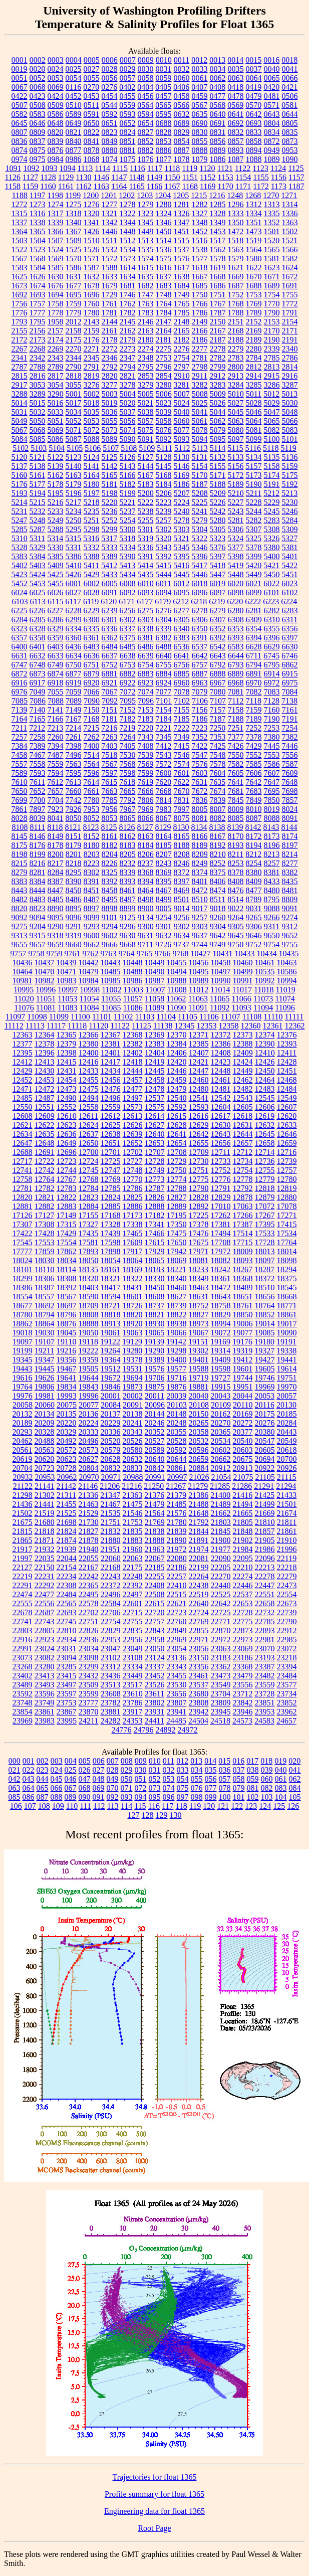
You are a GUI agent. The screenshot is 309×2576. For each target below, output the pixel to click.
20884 (199, 1468)
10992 (265, 980)
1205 (181, 195)
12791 (221, 1188)
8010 (254, 809)
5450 (272, 574)
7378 (254, 737)
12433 (89, 1071)
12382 (133, 1044)
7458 (20, 755)
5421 (271, 565)
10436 (23, 962)
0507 (20, 105)
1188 (20, 195)
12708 (177, 1152)
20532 (199, 1441)
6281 (254, 610)
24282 (111, 1720)
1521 (289, 240)
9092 (20, 917)
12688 (23, 1152)
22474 (23, 1594)
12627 (155, 1125)
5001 (74, 394)
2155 (20, 330)
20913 (243, 1468)
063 (15, 1788)
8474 (218, 890)
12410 (265, 1053)
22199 (199, 1567)
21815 (23, 1531)
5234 (74, 511)
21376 (154, 1495)
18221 (176, 1269)
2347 (128, 358)
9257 (200, 917)
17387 (243, 1224)
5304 (200, 529)
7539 (146, 755)
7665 (128, 791)
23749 (45, 1702)
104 (281, 1797)
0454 (110, 96)
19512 (111, 1368)
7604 (218, 773)
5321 (181, 538)
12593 (199, 1107)
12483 (265, 1089)
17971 (199, 1251)
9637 (200, 935)
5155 (218, 466)
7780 (92, 800)
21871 (45, 1540)
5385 (56, 556)
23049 (133, 1648)
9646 (254, 935)
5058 (164, 421)
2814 (290, 367)
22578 (89, 1603)
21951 (111, 1549)
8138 (217, 827)
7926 (74, 809)
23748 (23, 1702)
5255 (146, 520)
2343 (56, 358)
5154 (200, 466)
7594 (56, 773)
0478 (236, 96)
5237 (128, 511)
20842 (155, 1468)
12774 (177, 1179)
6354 (254, 628)
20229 (111, 1423)
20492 (67, 1441)
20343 (133, 1432)
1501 (272, 231)
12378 (45, 1044)
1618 (200, 267)
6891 (254, 673)
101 (239, 1797)
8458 (110, 890)
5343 (164, 547)
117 (167, 1806)
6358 (38, 637)
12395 (23, 1053)
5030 (290, 403)
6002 (92, 583)
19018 (23, 1332)
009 (141, 1761)
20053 (264, 1396)
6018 (199, 583)
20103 (177, 1405)
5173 (254, 475)
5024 (182, 403)
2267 (20, 349)
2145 (128, 321)
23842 (243, 1702)
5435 (146, 574)
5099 (254, 439)
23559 (265, 1684)
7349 (182, 737)
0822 (92, 132)
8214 (289, 854)
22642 (221, 1603)
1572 (110, 258)
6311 (289, 619)
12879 (265, 1197)
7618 (127, 782)
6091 (110, 592)
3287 (290, 385)
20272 (243, 1423)
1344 (128, 222)
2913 (235, 376)
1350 (236, 222)
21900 (221, 1540)
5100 (272, 439)
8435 (290, 881)
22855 (199, 1630)
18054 (111, 1260)
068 (85, 1788)
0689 (182, 123)
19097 (23, 1341)
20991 (155, 1477)
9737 (181, 944)
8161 (110, 836)
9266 (272, 917)
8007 (218, 809)
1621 (236, 267)
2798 (200, 367)
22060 (111, 1558)
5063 (236, 421)
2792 (110, 367)
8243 (164, 863)
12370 (177, 1035)
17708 (221, 1242)
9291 (74, 926)
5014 (20, 403)
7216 (109, 728)
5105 (75, 448)
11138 (163, 1025)
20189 (23, 1423)
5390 (128, 556)
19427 (265, 1359)
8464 (146, 890)
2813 (272, 367)
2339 (272, 349)
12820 (23, 1197)
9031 (254, 908)
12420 (177, 1062)
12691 (45, 1152)
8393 (128, 881)
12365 (67, 1035)
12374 (265, 1035)
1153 (225, 177)
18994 (221, 1323)
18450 (155, 1287)
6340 (182, 628)
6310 (272, 619)
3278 (128, 385)
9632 (164, 935)
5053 (92, 421)
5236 (110, 511)
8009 (236, 809)
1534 (128, 249)
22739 (287, 1612)
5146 (182, 466)
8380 (254, 872)
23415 (67, 1675)
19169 (220, 1341)
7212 (37, 728)
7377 (236, 737)
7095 (128, 701)
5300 (128, 529)
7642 (253, 782)
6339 (164, 628)
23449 (133, 1675)
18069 (177, 1260)
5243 (236, 511)
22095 (243, 1558)
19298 (176, 1350)
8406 (218, 881)
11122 (120, 1025)
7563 (74, 764)
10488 (133, 971)
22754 (111, 1621)
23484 (287, 1675)
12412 (23, 1062)
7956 (110, 809)
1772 (290, 303)
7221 (163, 728)
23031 (67, 1648)
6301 (110, 619)
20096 (155, 1405)
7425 (218, 746)
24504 (198, 1720)
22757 (155, 1621)
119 (195, 1806)
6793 (236, 664)
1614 (128, 267)
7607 (272, 773)
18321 (111, 1278)
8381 (272, 872)
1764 (164, 303)
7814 (164, 800)
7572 (164, 764)
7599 (146, 773)
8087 (254, 818)
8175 (20, 845)
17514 (243, 1233)
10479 (89, 971)
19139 (154, 1341)
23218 (287, 1657)
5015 (38, 403)
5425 (56, 574)
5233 (56, 511)
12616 (198, 1116)
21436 (23, 1504)
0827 (146, 132)
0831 (218, 132)
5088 (92, 439)
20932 (23, 1477)
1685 (200, 285)
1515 (181, 240)
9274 (290, 917)
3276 (92, 385)
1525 (74, 249)
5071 (74, 430)
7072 (128, 692)
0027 (92, 69)
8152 (92, 836)
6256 (128, 610)
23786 (133, 1702)
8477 (254, 890)
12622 (45, 1125)
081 (253, 1788)
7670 (182, 791)
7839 (218, 800)
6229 (92, 610)
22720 (155, 1612)
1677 (74, 285)
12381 (111, 1044)
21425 (264, 1495)
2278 (218, 349)
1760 (92, 303)
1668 (218, 276)
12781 (23, 1188)
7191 (290, 719)
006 (99, 1761)
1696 (92, 294)
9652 (290, 935)
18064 (133, 1260)
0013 (217, 60)
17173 (133, 1215)
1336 (290, 213)
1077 (164, 159)
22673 (287, 1603)
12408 (221, 1053)
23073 (23, 1657)
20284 (287, 1423)
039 (267, 1770)
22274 (243, 1576)
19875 (155, 1387)
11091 (198, 1007)
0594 (146, 114)
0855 (200, 141)
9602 (110, 935)
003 (57, 1761)
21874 (67, 1540)
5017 (74, 403)
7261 (74, 737)
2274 (146, 349)
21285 (220, 1486)
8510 (200, 899)
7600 (164, 773)
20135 (67, 1414)
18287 (264, 1269)
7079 (200, 692)
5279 (200, 520)
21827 (89, 1531)
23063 (221, 1648)
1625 (20, 276)
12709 (199, 1152)
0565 (163, 105)
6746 (289, 655)
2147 (164, 321)
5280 (218, 520)
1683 (164, 285)
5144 (146, 466)
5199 (128, 493)
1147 (119, 177)
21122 (23, 1486)
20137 (111, 1414)
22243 (111, 1576)
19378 (133, 1359)
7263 (110, 737)
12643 (221, 1134)
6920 (92, 682)
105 (295, 1797)
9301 (164, 926)
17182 (155, 1215)
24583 (264, 1720)
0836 (20, 141)
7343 (146, 737)
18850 (243, 1314)
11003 (133, 989)
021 (15, 1770)
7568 (128, 764)
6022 (271, 583)
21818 (45, 1531)
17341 (155, 1224)
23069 (243, 1648)
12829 (221, 1197)
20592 (177, 1450)
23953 (265, 1711)
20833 (133, 1468)
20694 (265, 1459)
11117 (56, 1025)
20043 (220, 1396)
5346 (200, 547)
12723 (67, 1161)
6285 (38, 619)
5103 (39, 448)
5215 (38, 502)
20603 (243, 1450)
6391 (200, 637)
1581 (272, 258)
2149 (200, 321)
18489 (243, 1287)
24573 (242, 1720)
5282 (254, 520)
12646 (287, 1134)
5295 (74, 529)
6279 (218, 610)
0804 (272, 123)
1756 (20, 303)
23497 (67, 1684)
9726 (163, 944)
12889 (177, 1206)
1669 (236, 276)
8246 (182, 863)
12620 (286, 1116)
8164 (164, 836)
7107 (218, 701)
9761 (73, 953)
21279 (198, 1486)
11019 (285, 989)
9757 (19, 953)
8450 (74, 890)
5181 (110, 484)
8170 (236, 836)
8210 (218, 854)
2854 (164, 376)
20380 (265, 1432)
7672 (200, 791)
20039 (176, 1396)
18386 (23, 1287)
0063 (236, 78)
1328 (218, 213)
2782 (218, 358)
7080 (218, 692)
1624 (290, 267)
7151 (110, 710)
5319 (145, 538)
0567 (199, 105)
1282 (200, 204)
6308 (236, 619)
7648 (289, 782)
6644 (236, 655)
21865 (23, 1540)
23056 (199, 1648)
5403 (38, 565)
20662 (221, 1459)
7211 (19, 728)
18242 (220, 1269)
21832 (111, 1531)
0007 (128, 60)
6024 (20, 592)
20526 (133, 1441)
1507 (56, 240)
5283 (272, 520)
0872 (272, 141)
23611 (154, 1693)
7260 (56, 737)
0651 (110, 123)
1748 (164, 294)
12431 (67, 1071)
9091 (290, 908)
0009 (146, 60)
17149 (67, 1215)
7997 (182, 809)
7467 (38, 755)
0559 (127, 105)
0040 (272, 69)
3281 (182, 385)
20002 (133, 1396)
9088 (272, 908)
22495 (89, 1594)
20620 (45, 1459)
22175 (133, 1567)
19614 (287, 1368)
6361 (92, 637)
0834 (272, 132)
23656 (176, 1693)
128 (148, 1815)
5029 (272, 403)
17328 (111, 1224)
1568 (38, 258)
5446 (200, 574)
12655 (199, 1143)
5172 (236, 475)
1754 (272, 294)
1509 (74, 240)
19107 (45, 1341)
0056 (110, 78)
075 (183, 1788)
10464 (23, 971)
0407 (199, 87)
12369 (155, 1035)
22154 (67, 1567)
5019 (110, 403)
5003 (110, 394)
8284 (56, 872)
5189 (236, 484)
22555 (23, 1603)
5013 (289, 394)
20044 (242, 1396)
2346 (110, 358)
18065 (155, 1260)
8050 (74, 818)
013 (196, 1761)
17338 (133, 1224)
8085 (236, 818)
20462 (23, 1441)
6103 (20, 601)
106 (16, 1806)
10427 (201, 953)
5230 (290, 502)
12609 (45, 1116)
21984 (243, 1549)
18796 (67, 1314)
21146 (88, 1486)
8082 (218, 818)
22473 (287, 1585)
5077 (182, 430)
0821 (74, 132)
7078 (182, 692)
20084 (111, 1405)
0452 (74, 96)
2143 (92, 321)
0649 (74, 123)
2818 (74, 376)
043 (29, 1779)
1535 (146, 249)
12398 (67, 1053)
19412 (243, 1359)
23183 (221, 1657)
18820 (133, 1314)
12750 (177, 1170)
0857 (236, 141)
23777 (89, 1702)
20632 (133, 1459)
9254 (164, 917)
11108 (252, 1016)
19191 (286, 1341)
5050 (38, 421)
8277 (290, 863)
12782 (45, 1188)
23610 (133, 1693)
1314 (290, 204)
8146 (38, 836)
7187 (218, 719)
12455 (89, 1080)
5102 (21, 448)
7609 (290, 773)
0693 (254, 123)
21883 (133, 1540)
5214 (20, 502)
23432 (89, 1675)
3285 (254, 385)
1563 (236, 249)
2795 (146, 367)
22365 (89, 1585)
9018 (218, 908)
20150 (199, 1414)
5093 (182, 439)
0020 (38, 69)
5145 (164, 466)
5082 (272, 430)
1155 (260, 177)
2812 (254, 367)
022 (29, 1770)
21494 (243, 1504)
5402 (20, 565)
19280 (132, 1350)
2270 (74, 349)
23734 (286, 1693)
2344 (74, 358)
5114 (217, 448)
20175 (265, 1414)
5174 (272, 475)
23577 (287, 1684)
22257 (177, 1576)
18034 (67, 1260)
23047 (111, 1648)
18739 (177, 1305)
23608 (111, 1693)
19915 (221, 1387)
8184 (146, 845)
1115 (120, 168)
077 (211, 1788)
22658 (265, 1603)
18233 (198, 1269)
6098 (236, 592)
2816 (38, 376)
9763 (109, 953)
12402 (133, 1053)
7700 (38, 800)
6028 (92, 592)
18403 (89, 1287)
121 (223, 1806)
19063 (133, 1332)
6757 (200, 664)
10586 (287, 971)
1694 (56, 294)
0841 (92, 141)
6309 (254, 619)
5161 (38, 475)
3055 (74, 385)
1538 (200, 249)
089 (71, 1797)
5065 (272, 421)
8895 (74, 908)
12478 (155, 1089)
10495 (199, 971)
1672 (290, 276)
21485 (177, 1504)
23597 (67, 1693)
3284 (236, 385)
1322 (128, 213)
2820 (110, 376)
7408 (146, 746)
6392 (218, 637)
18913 (111, 1323)
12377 (23, 1044)
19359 (89, 1359)
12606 (265, 1107)
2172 (20, 339)
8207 (164, 854)
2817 (56, 376)
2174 (56, 339)
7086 (38, 701)
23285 (67, 1666)
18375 (287, 1278)
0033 (200, 69)
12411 (286, 1053)
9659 (56, 944)
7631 (199, 782)
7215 (91, 728)
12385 (199, 1044)
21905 (265, 1540)
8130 (181, 827)
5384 (38, 556)
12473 (67, 1089)
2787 (20, 367)
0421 (289, 87)
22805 (45, 1630)
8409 (254, 881)
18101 (23, 1269)
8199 (38, 854)
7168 (92, 719)
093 (127, 1797)
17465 (133, 1233)
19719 (199, 1377)
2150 (218, 321)
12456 (111, 1080)
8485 (56, 899)
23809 (221, 1702)
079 (239, 1788)
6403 (56, 646)
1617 (182, 267)
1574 (146, 258)
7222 (181, 728)
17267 (265, 1215)
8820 (20, 908)
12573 (133, 1107)
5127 (146, 457)
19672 (111, 1377)
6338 (146, 628)
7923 (56, 809)
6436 (74, 646)
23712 (242, 1693)
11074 (284, 998)
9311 (271, 926)
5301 (146, 529)
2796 (164, 367)
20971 (111, 1477)
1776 (20, 312)
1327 (200, 213)
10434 (267, 953)
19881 (199, 1387)
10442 (89, 962)
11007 (155, 989)
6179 (163, 601)
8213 (271, 854)
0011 (181, 60)
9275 (20, 926)
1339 (56, 222)
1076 (146, 159)
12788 (177, 1188)
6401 (38, 646)
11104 (166, 1016)
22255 (155, 1576)
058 (239, 1779)
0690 (200, 123)
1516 (199, 240)
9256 (182, 917)
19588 (199, 1368)
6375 (128, 637)
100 (225, 1797)
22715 (133, 1612)
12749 (155, 1170)
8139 (235, 827)
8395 (164, 881)
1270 (271, 195)
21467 (111, 1504)
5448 (236, 574)
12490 (67, 1098)
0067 (20, 87)
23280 (45, 1666)
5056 (128, 421)
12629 (199, 1125)
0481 (272, 96)
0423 (38, 96)
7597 (110, 773)
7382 (290, 737)
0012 (199, 60)
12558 (89, 1107)
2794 (128, 367)
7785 (110, 800)
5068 (38, 430)
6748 (38, 664)
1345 (146, 222)
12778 (243, 1179)
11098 (37, 1016)
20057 (286, 1396)
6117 (73, 601)
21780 (177, 1522)
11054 (89, 998)
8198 (20, 854)
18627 (177, 1296)
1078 (182, 159)
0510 (74, 105)
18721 (111, 1305)
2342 (38, 358)
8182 (110, 845)
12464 (265, 1080)
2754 (182, 358)
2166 (200, 330)
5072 (92, 430)
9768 (181, 953)
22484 (67, 1594)
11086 (132, 1007)
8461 (128, 890)
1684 (182, 285)
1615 (146, 267)
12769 (111, 1179)
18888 (89, 1323)
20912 (221, 1468)
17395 (265, 1224)
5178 (56, 484)
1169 (207, 186)
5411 (91, 565)
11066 (241, 998)
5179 (74, 484)
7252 (253, 728)
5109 (147, 448)
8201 (74, 854)
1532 (110, 249)
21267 (176, 1486)
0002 (38, 60)
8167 (218, 836)
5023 (164, 403)
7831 (182, 800)
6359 (56, 637)
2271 (92, 349)
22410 (177, 1585)
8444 (38, 890)
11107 (230, 1016)
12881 (23, 1206)
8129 (163, 827)
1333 (236, 213)
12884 (89, 1206)
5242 (218, 511)
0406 (181, 87)
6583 (236, 646)
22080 (177, 1558)
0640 (218, 114)
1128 (48, 177)
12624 (89, 1125)
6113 (38, 601)
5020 (128, 403)
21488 (199, 1504)
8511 (217, 899)
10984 (89, 980)
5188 (218, 484)
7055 (56, 692)
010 (155, 1761)
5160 (20, 475)
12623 (67, 1125)
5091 (146, 439)
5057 (146, 421)
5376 (218, 547)
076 (197, 1788)
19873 (133, 1387)
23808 (199, 1702)
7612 (55, 782)
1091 (13, 168)
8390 (74, 881)
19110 (66, 1341)
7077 (164, 692)
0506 (290, 96)
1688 (254, 285)
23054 (177, 1648)
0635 (200, 114)
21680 (45, 1522)
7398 (74, 746)
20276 (265, 1423)
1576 (182, 258)
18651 (243, 1296)
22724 (199, 1612)
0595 (164, 114)
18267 (242, 1269)
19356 (67, 1359)
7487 (56, 755)
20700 (287, 1459)
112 (99, 1806)
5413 (127, 565)
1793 (20, 321)
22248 (133, 1576)
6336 (110, 628)
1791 (290, 312)
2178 (110, 339)
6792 (218, 664)
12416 (89, 1062)
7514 (92, 755)
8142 (253, 827)
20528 (177, 1441)
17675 (199, 1242)
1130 (83, 177)
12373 (243, 1035)
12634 (23, 1134)
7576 (200, 764)
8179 (74, 845)
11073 (263, 998)
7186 (200, 719)
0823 (110, 132)
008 (127, 1761)
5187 (200, 484)
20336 (111, 1432)
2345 (92, 358)
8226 (110, 863)
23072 (287, 1648)
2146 (146, 321)
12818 (265, 1188)
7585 (254, 764)
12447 (199, 1071)
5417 (199, 565)
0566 (181, 105)
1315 (20, 213)
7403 (110, 746)
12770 (133, 1179)
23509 (89, 1684)
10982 (45, 980)
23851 (265, 1702)
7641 (235, 782)
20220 (67, 1423)
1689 (272, 285)
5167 (146, 475)
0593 (128, 114)
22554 (287, 1594)
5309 (290, 529)
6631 (20, 655)
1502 (290, 231)
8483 (38, 899)
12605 (243, 1107)
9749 (217, 944)
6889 (236, 673)
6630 (290, 646)
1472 (236, 231)
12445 (155, 1071)
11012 (198, 989)
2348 (146, 358)
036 (225, 1770)
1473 (254, 231)
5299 (110, 529)
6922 (128, 682)
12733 (221, 1161)
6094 (164, 592)
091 (99, 1797)
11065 (219, 998)
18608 (155, 1296)
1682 (146, 285)
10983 (67, 980)
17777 (23, 1251)
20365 (221, 1432)
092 (113, 1797)
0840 (74, 141)
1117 (155, 168)
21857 (265, 1531)
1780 (92, 312)
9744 (199, 944)
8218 (74, 863)
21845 (221, 1531)
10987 (155, 980)
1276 (92, 204)
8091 (290, 818)
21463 (89, 1504)
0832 (236, 132)
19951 (243, 1387)
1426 (92, 231)
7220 (145, 728)
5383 (20, 556)
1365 (38, 231)
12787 (155, 1188)
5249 (56, 520)
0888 (200, 150)
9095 (56, 917)
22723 (177, 1612)
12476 (111, 1089)
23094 (67, 1657)
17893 (89, 1251)
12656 (221, 1143)
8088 (272, 818)
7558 (38, 764)
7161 (290, 710)
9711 (145, 944)
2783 (236, 358)
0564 (145, 105)
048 (99, 1779)
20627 (89, 1459)
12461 (221, 1080)
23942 (199, 1711)
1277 (110, 204)
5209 (218, 493)
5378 (254, 547)
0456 (146, 96)
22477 (45, 1594)
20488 (45, 1441)
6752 (110, 664)
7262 (92, 737)
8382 (290, 872)
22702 (89, 1612)
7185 (182, 719)
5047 (272, 412)
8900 (146, 908)
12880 (287, 1197)
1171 (243, 186)
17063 (243, 1206)
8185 (164, 845)
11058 (154, 998)
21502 (23, 1513)
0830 (200, 132)
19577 (177, 1368)
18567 (67, 1296)
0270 (91, 87)
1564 (254, 249)
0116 (73, 87)
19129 (132, 1341)
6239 (110, 610)
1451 (182, 231)
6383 (182, 637)
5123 (74, 457)
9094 (38, 917)
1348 (200, 222)
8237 (146, 863)
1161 (66, 186)
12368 (133, 1035)
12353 (207, 1025)
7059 (74, 692)
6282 (272, 610)
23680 (198, 1693)
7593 (38, 773)
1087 (236, 159)
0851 (128, 141)
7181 (110, 719)
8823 (38, 908)
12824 (111, 1197)
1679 (110, 285)
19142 (176, 1341)
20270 (221, 1423)
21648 (199, 1513)
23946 (243, 1711)
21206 (110, 1486)
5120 (20, 457)
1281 (182, 204)
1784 (164, 312)
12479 (177, 1089)
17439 (111, 1233)
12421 (199, 1062)
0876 (56, 150)
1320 (92, 213)
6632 (38, 655)
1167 (172, 186)
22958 (155, 1639)
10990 (221, 980)
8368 (146, 872)
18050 (89, 1260)
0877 (74, 150)
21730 (89, 1522)
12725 (111, 1161)
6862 (290, 664)
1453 (218, 231)
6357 (20, 637)
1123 (260, 168)
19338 (286, 1350)
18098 (287, 1260)
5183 (146, 484)
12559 (111, 1107)
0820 (56, 132)
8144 (289, 827)
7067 (110, 692)
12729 (177, 1161)
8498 (146, 899)
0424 (56, 96)
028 (113, 1770)
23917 (133, 1711)
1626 (38, 276)
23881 (111, 1711)
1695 (74, 294)
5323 (217, 538)
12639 (133, 1134)
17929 (155, 1251)
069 (99, 1788)
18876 (67, 1323)
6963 (200, 682)
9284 (38, 926)
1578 (218, 258)
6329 (56, 628)
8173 (272, 836)
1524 (56, 249)
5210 (236, 493)
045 (57, 1779)
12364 (45, 1035)
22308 (67, 1585)
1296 (236, 204)
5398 (236, 556)
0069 (56, 87)
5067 (20, 430)
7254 (289, 728)
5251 (92, 520)
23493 (45, 1684)
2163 (146, 330)
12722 (45, 1161)
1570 (74, 258)
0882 (146, 150)
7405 (128, 746)
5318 (127, 538)
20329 (67, 1432)
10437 (45, 962)
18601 (133, 1296)
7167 (74, 719)
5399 (254, 556)
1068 (92, 159)
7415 (182, 746)
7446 (290, 746)
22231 (45, 1576)
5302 (164, 529)
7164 (20, 719)
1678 (92, 285)
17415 (287, 1224)
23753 (67, 1702)
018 (266, 1761)
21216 (132, 1486)
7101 (164, 701)
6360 (74, 637)
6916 (20, 682)
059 (253, 1779)
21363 (132, 1495)
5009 (218, 394)
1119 (189, 168)
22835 (133, 1630)
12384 (177, 1044)
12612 (110, 1116)
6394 (254, 637)
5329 (38, 547)
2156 (38, 330)
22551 (265, 1594)
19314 (220, 1350)
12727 (133, 1161)
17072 (265, 1206)
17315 (67, 1224)
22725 (221, 1612)
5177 (38, 484)
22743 (45, 1621)
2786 (290, 358)
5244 (254, 511)
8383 (20, 881)
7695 (272, 791)
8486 (74, 899)
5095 (218, 439)
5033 (56, 412)
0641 (236, 114)
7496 (74, 755)
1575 (164, 258)
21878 (89, 1540)
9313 (20, 935)
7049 (38, 692)
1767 (218, 303)
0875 (38, 150)
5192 (290, 484)
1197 (37, 195)
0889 (218, 150)
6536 (182, 646)
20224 (89, 1423)
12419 (155, 1062)
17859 (45, 1251)
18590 (89, 1296)
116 (154, 1806)
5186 (182, 484)
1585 (56, 267)
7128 (271, 701)
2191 (290, 339)
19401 (199, 1359)
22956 (133, 1639)
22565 (67, 1603)
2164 (164, 330)
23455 (177, 1675)
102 (253, 1797)
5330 (56, 547)
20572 (67, 1450)
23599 (89, 1693)
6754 (146, 664)
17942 (177, 1251)
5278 (182, 520)
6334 (74, 628)
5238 (146, 511)
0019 (20, 69)
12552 (67, 1107)
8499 (164, 899)
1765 (182, 303)
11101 (102, 1016)
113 (112, 1806)
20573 (89, 1450)
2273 (128, 349)
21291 (264, 1486)
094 (141, 1797)
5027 (236, 403)
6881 (110, 673)
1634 (128, 276)
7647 (271, 782)
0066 (290, 78)
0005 (92, 60)
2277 (200, 349)
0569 (235, 105)
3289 (38, 394)
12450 (265, 1071)
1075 (128, 159)
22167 (89, 1567)
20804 (89, 1468)
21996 (287, 1549)
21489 (221, 1504)
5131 (200, 457)
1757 (38, 303)
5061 (200, 421)
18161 (110, 1269)
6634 (74, 655)
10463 (287, 962)
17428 (45, 1233)
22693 (67, 1612)
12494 (89, 1098)
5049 (20, 421)
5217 (74, 502)
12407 (199, 1053)
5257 (164, 520)
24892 (166, 1730)
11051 (46, 998)
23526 (155, 1684)
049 (113, 1779)
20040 (198, 1396)
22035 (45, 1558)
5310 (20, 538)
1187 (296, 186)
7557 (20, 764)
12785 (111, 1188)
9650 (272, 935)
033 (183, 1770)
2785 (272, 358)
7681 (236, 791)
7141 (56, 710)
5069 (56, 430)
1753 (254, 294)
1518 (235, 240)
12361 (273, 1025)
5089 (110, 439)
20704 (23, 1468)
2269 (56, 349)
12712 (242, 1152)
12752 (221, 1170)
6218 (199, 601)
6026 (56, 592)
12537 (155, 1098)
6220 (235, 601)
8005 (200, 809)
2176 (92, 339)
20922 (265, 1468)
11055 (111, 998)
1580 (254, 258)
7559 (56, 764)
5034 (74, 412)
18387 (45, 1287)
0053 (56, 78)
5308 (272, 529)
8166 (200, 836)
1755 (290, 294)
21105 (264, 1477)
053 (169, 1779)
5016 (56, 403)
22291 (23, 1585)
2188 (236, 339)
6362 (110, 637)
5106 (93, 448)
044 (43, 1779)
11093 (241, 1007)
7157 (218, 710)
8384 (38, 881)
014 (210, 1761)
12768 (89, 1179)
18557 (45, 1296)
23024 (45, 1648)
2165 (182, 330)
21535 (111, 1513)
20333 (89, 1432)
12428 (287, 1062)
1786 (200, 312)
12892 (199, 1206)
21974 (199, 1549)
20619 (23, 1459)
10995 (24, 989)
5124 (92, 457)
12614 (154, 1116)
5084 (20, 439)
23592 (23, 1693)
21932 (45, 1549)
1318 (74, 213)
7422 (200, 746)
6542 (218, 646)
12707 (155, 1152)
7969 (146, 809)
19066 (177, 1332)
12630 (221, 1125)
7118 (253, 701)
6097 (218, 592)
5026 (218, 403)
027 (99, 1770)
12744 (67, 1170)
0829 (182, 132)
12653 (155, 1143)
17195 (177, 1215)
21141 (44, 1486)
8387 (56, 881)
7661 (92, 791)
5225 (200, 502)
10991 (243, 980)
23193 (265, 1657)
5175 (290, 475)
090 (85, 1797)
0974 (20, 159)
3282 (200, 385)
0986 (74, 159)
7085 (20, 701)
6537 (200, 646)
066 (57, 1788)
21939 (67, 1549)
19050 (89, 1332)
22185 (155, 1567)
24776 (122, 1730)
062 (295, 1779)
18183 (154, 1269)
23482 (265, 1675)
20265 (199, 1423)
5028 (254, 403)
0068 (38, 87)
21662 (221, 1513)
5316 (91, 538)
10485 (111, 971)
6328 (38, 628)
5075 (146, 430)
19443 (23, 1368)
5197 (92, 493)
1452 (200, 231)
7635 (217, 782)
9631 (146, 935)
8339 (128, 872)
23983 (45, 1720)
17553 (45, 1242)
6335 (92, 628)
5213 (289, 493)
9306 (254, 926)
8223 (92, 863)
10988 (177, 980)
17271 (287, 1215)
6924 (164, 682)
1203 (145, 195)
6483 (92, 646)
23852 (287, 1702)
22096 (265, 1558)
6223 (271, 601)
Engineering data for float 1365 (154, 2511)
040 (281, 1770)
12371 (199, 1035)
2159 (92, 330)
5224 (182, 502)
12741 (23, 1170)
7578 (218, 764)
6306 (200, 619)
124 (265, 1806)
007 (113, 1761)
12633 (287, 1125)
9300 (146, 926)
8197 (290, 845)
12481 (221, 1089)
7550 (236, 755)
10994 (287, 980)
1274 (56, 204)
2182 (182, 339)
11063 (198, 998)
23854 (23, 1711)
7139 (20, 710)
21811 (286, 1522)
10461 (265, 962)
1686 (218, 285)
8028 (20, 818)
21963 (155, 1549)
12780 (287, 1179)
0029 (128, 69)
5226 (218, 502)
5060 (182, 421)
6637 (110, 655)
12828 (199, 1197)
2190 (272, 339)
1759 (74, 303)
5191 (272, 484)
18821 (155, 1314)
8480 (272, 890)
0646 (38, 123)
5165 (110, 475)
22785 (265, 1621)
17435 (89, 1233)
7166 (56, 719)
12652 (133, 1143)
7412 (164, 746)
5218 (92, 502)
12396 (45, 1053)
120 (209, 1806)
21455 (67, 1504)
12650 (89, 1143)
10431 (223, 953)
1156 (278, 177)
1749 (182, 294)
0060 (182, 78)
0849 (110, 141)
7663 (110, 791)
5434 (128, 574)
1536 (164, 249)
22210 (243, 1567)
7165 (38, 719)
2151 (236, 321)
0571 (271, 105)
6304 (164, 619)
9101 (110, 917)
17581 (89, 1242)
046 (71, 1779)
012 (182, 1761)
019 (280, 1761)
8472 (200, 890)
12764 (45, 1179)
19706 (155, 1377)
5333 (110, 547)
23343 (177, 1666)
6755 (164, 664)
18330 (155, 1278)
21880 (111, 1540)
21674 (287, 1513)
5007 (182, 394)
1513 (145, 240)
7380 (272, 737)
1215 (199, 195)
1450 (164, 231)
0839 (56, 141)
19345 (23, 1359)
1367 (74, 231)
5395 (182, 556)
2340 (290, 349)
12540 (177, 1098)
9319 (74, 935)
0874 (20, 150)
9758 (37, 953)
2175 (74, 339)
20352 (155, 1432)
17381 (221, 1224)
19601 (243, 1368)
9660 (74, 944)
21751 (111, 1522)
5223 (164, 502)
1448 (128, 231)
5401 (290, 556)
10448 (133, 962)
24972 (188, 1730)
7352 (200, 737)
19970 (287, 1387)
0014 (235, 60)
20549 (287, 1441)
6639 (146, 655)
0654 (146, 123)
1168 (190, 186)
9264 (236, 917)
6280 (236, 610)
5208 (200, 493)
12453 (45, 1080)
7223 (199, 728)
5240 (182, 511)
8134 (199, 827)
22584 (111, 1603)
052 (155, 1779)
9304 (218, 926)
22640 (199, 1603)
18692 (45, 1305)
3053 (38, 385)
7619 (145, 782)
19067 (199, 1332)
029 (127, 1770)
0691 (218, 123)
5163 (74, 475)
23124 (155, 1657)
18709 (89, 1305)
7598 (128, 773)
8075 (182, 818)
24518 (220, 1720)
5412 (109, 565)
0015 (253, 60)
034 (197, 1770)
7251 (235, 728)
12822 (67, 1197)
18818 (111, 1314)
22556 (45, 1603)
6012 (181, 583)
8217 (56, 863)
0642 (254, 114)
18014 (287, 1251)
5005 (146, 394)
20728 (67, 1468)
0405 (163, 87)
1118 (172, 168)
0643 (272, 114)
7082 (254, 692)
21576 (177, 1513)
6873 (38, 673)
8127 (145, 827)
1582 (290, 258)
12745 (89, 1170)
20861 (177, 1468)
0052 (38, 78)
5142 (110, 466)
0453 (92, 96)
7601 (182, 773)
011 (168, 1761)
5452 (20, 583)
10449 (155, 962)
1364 (20, 231)
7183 (146, 719)
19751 (287, 1377)
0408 (217, 87)
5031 (20, 412)
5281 (236, 520)
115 (140, 1806)
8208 (182, 854)
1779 (74, 312)
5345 (182, 547)
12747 (111, 1170)
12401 (111, 1053)
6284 (20, 619)
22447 (265, 1585)
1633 (110, 276)
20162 (221, 1414)
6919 (74, 682)
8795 (271, 899)
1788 (236, 312)
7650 (20, 791)
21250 (154, 1486)
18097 (265, 1260)
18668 (287, 1296)
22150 (45, 1567)
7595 (74, 773)
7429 (254, 746)
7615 (109, 782)
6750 (74, 664)
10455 (177, 962)
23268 (23, 1666)
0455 (128, 96)
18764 (265, 1305)
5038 (146, 412)
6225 (20, 610)
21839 (177, 1531)
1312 (254, 204)
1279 (146, 204)
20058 (23, 1405)
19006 (243, 1323)
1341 (92, 222)
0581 (289, 105)
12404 (155, 1053)
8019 (272, 809)
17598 (111, 1242)
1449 (146, 231)
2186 (200, 339)
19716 (177, 1377)
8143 (271, 827)
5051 (56, 421)
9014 (182, 908)
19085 (265, 1332)
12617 (220, 1116)
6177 (145, 601)
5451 (290, 574)
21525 (67, 1513)
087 (43, 1797)
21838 (155, 1531)
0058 (146, 78)
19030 (45, 1332)
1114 (102, 168)
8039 (38, 818)
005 (85, 1761)
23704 (220, 1693)
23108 (133, 1657)
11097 (15, 1016)
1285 (218, 204)
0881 (128, 150)
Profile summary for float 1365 (154, 2494)
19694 (133, 1377)
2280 (254, 349)
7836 (200, 800)
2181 (164, 339)
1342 (110, 222)
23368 (243, 1666)
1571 (92, 258)
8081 (200, 818)
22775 (243, 1621)
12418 (133, 1062)
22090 (221, 1558)
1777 (38, 312)
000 (15, 1761)
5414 (145, 565)
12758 (23, 1179)
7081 (236, 692)
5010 (236, 394)
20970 (89, 1477)
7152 (128, 710)
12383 (155, 1044)
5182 (128, 484)
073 (155, 1788)
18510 (265, 1287)
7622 (181, 782)
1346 (164, 222)
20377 (243, 1432)
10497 (221, 971)
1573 (128, 258)
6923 (146, 682)
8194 (254, 845)
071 (127, 1788)
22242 (89, 1576)
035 (211, 1770)
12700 (89, 1152)
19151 (198, 1341)
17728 (265, 1242)
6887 (200, 673)
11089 (154, 1007)
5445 (182, 574)
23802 (155, 1702)
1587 (92, 267)
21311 (66, 1495)
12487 (45, 1098)
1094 (67, 168)
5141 (92, 466)
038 (253, 1770)
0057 (128, 78)
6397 (290, 637)
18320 (89, 1278)
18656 (265, 1296)
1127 (30, 177)
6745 (271, 655)
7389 (38, 746)
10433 (245, 953)
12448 (221, 1071)
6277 (182, 610)
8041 (56, 818)
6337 (128, 628)
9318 (56, 935)
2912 (217, 376)
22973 (243, 1639)
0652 (128, 123)
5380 (272, 547)
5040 (182, 412)
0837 (38, 141)
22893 (265, 1630)
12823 (89, 1197)
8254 (254, 863)
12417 (111, 1062)
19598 (221, 1368)
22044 (67, 1558)
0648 (56, 123)
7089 (74, 701)
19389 (155, 1359)
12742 (45, 1170)
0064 (254, 78)
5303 (182, 529)
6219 (217, 601)
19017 (287, 1323)
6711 (253, 655)
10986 (133, 980)
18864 (45, 1323)
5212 (271, 493)
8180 (92, 845)
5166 (128, 475)
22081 (199, 1558)
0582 (20, 114)
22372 (111, 1585)
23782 (111, 1702)
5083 (290, 430)
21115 (286, 1477)
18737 (155, 1305)
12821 (45, 1197)
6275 (146, 610)
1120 (207, 168)
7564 (92, 764)
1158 (13, 186)
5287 (38, 529)
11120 (98, 1025)
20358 (199, 1432)
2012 (74, 321)
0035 (236, 69)
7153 (146, 710)
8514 (235, 899)
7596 (92, 773)
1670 (254, 276)
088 (57, 1797)
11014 (220, 989)
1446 (110, 231)
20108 (199, 1405)
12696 (67, 1152)
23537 (199, 1684)
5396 (200, 556)
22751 (89, 1621)
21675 (23, 1522)
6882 (128, 673)
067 (71, 1788)
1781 (110, 312)
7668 (164, 791)
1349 (218, 222)
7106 (200, 701)
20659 (199, 1459)
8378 (236, 872)
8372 (182, 872)
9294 (110, 926)
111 (85, 1806)
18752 (199, 1305)
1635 (146, 276)
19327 (264, 1350)
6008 (128, 583)
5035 (92, 412)
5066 (290, 421)
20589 (155, 1450)
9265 (254, 917)
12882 (45, 1206)
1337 (20, 222)
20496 (89, 1441)
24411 (154, 1720)
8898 (110, 908)
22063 (133, 1558)
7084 (290, 692)
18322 (133, 1278)
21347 (110, 1495)
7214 (73, 728)
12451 (287, 1071)
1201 (109, 195)
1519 (253, 240)
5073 (110, 430)
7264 (128, 737)
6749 (56, 664)
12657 (243, 1143)
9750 (235, 944)
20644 (177, 1459)
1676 (56, 285)
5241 (200, 511)
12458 (155, 1080)
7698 (290, 791)
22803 (23, 1630)
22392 (133, 1585)
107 (30, 1806)
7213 (55, 728)
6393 (236, 637)
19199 (23, 1350)
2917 (20, 385)
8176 (38, 845)
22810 (67, 1630)
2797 (182, 367)
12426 (265, 1062)
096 (169, 1797)
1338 (38, 222)
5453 (38, 583)
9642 (218, 935)
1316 (38, 213)
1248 (235, 195)
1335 (272, 213)
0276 (109, 87)
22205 (221, 1567)
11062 (176, 998)
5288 (56, 529)
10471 (67, 971)
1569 (56, 258)
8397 (182, 881)
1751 (218, 294)
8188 (182, 845)
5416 (181, 565)
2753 (164, 358)
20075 (67, 1405)
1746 (128, 294)
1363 (290, 222)
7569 (146, 764)
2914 (253, 376)
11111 (294, 1016)
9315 (38, 935)
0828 (164, 132)
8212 (253, 854)
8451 (92, 890)
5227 (236, 502)
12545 (265, 1098)
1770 (272, 303)
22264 (199, 1576)
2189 (254, 339)
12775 (199, 1179)
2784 (254, 358)
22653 (243, 1603)
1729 (110, 294)
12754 (243, 1170)
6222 (253, 601)
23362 (221, 1666)
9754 (271, 944)
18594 (111, 1296)
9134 (146, 917)
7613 (73, 782)
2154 (290, 321)
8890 (56, 908)
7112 (235, 701)
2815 (20, 376)
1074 (110, 159)
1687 (236, 285)
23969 (23, 1720)
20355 (177, 1432)
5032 (38, 412)
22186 (177, 1567)
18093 (243, 1260)
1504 (38, 240)
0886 (164, 150)
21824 (67, 1531)
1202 (127, 195)
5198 (110, 493)
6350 (200, 628)
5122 (56, 457)
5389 (110, 556)
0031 (164, 69)
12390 (265, 1044)
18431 (133, 1287)
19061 (111, 1332)
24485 (176, 1720)
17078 (287, 1206)
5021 (146, 403)
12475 (89, 1089)
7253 (271, 728)
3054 (56, 385)
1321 (110, 213)
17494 (221, 1233)
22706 (111, 1612)
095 (155, 1797)
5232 (38, 511)
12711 (220, 1152)
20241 (133, 1423)
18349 (199, 1278)
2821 (128, 376)
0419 (253, 87)
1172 (260, 186)
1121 (225, 168)
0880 (110, 150)
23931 (155, 1711)
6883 (146, 673)
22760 (177, 1621)
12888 (155, 1206)
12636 (67, 1134)
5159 (290, 466)
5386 (74, 556)
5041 (200, 412)
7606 (254, 773)
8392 (110, 881)
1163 (101, 186)
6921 (110, 682)
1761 (110, 303)
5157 (254, 466)
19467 (67, 1368)
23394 (287, 1666)
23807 (177, 1702)
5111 (164, 448)
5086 (56, 439)
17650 (177, 1242)
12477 (133, 1089)
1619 (218, 267)
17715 (243, 1242)
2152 (254, 321)
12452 (23, 1080)
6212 (181, 601)
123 (251, 1806)
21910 (287, 1540)
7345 (164, 737)
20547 (265, 1441)
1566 (290, 249)
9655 (20, 944)
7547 (200, 755)
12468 (287, 1080)
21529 (89, 1513)
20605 (265, 1450)
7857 (290, 800)
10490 (155, 971)
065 (43, 1788)
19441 (287, 1359)
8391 (92, 881)
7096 (146, 701)
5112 (182, 448)
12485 (23, 1098)
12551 (45, 1107)
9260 (218, 917)
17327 (89, 1224)
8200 (56, 854)
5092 (164, 439)
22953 (111, 1639)
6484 (110, 646)
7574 (182, 764)
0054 (74, 78)
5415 (163, 565)
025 (71, 1770)
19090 (287, 1332)
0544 (109, 105)
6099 (254, 592)
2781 (200, 358)
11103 (144, 1016)
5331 (74, 547)
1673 (20, 285)
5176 (20, 484)
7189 (254, 719)
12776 (221, 1179)
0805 (290, 123)
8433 (272, 881)
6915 (290, 673)
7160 (272, 710)
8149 (56, 836)
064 (29, 1788)
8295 (74, 872)
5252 (110, 520)
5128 (164, 457)
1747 (146, 294)
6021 (253, 583)
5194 (38, 493)
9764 (127, 953)
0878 (92, 150)
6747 (20, 664)
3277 (110, 385)
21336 (88, 1495)
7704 (56, 800)
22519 (199, 1594)
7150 (92, 710)
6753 (128, 664)
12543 (243, 1098)
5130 (182, 457)
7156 (200, 710)
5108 (129, 448)
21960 (133, 1549)
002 (43, 1761)
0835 (290, 132)
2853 (146, 376)
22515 (177, 1594)
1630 (56, 276)
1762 (128, 303)
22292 (45, 1585)
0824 (128, 132)
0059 (164, 78)
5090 (128, 439)
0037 (254, 69)
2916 (289, 376)
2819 (92, 376)
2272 (110, 349)
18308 (67, 1278)
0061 (200, 78)
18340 (177, 1278)
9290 (56, 926)
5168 (164, 475)
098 (197, 1797)
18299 (23, 1278)
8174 (290, 836)
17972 (221, 1251)
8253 (236, 863)
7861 (20, 809)
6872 (20, 673)
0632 (182, 114)
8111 (37, 827)
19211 (44, 1350)
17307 (23, 1224)
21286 (242, 1486)
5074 (128, 430)
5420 (253, 565)
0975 (38, 159)
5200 (146, 493)
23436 (111, 1675)
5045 (236, 412)
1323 (146, 213)
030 (141, 1770)
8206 (146, 854)
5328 (20, 547)
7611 (37, 782)
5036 (110, 412)
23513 (111, 1684)
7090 (92, 701)
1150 (172, 177)
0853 (164, 141)
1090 (290, 159)
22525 (221, 1594)
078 (225, 1788)
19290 (154, 1350)
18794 (45, 1314)
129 (162, 1815)
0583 (38, 114)
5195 (56, 493)
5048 (290, 412)
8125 (109, 827)
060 (267, 1779)
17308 (45, 1224)
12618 (242, 1116)
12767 (67, 1179)
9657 (38, 944)
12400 (89, 1053)
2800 (236, 367)
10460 (243, 962)
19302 (198, 1350)
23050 (155, 1648)
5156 (236, 466)
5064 (254, 421)
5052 (74, 421)
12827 (177, 1197)
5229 (272, 502)
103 (267, 1797)
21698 (67, 1522)
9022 (236, 908)
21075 (243, 1477)
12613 (132, 1116)
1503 (20, 240)
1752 (236, 294)
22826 (89, 1630)
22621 (177, 1603)
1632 (92, 276)
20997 (177, 1477)
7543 (164, 755)
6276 (164, 610)
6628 (254, 646)
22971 (199, 1639)
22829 (111, 1630)
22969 (177, 1639)
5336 (146, 547)
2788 (38, 367)
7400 (92, 746)
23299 (89, 1666)
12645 (265, 1134)
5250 (74, 520)
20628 (111, 1459)
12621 (23, 1125)
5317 (109, 538)
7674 (218, 791)
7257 (20, 737)
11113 (35, 1025)
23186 (243, 1657)
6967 (218, 682)
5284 (290, 520)
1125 (295, 168)
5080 (236, 430)
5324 (235, 538)
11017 (242, 989)
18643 (221, 1296)
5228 (254, 502)
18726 (133, 1305)
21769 (155, 1522)
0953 (290, 150)
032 (169, 1770)
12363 (23, 1035)
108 (44, 1806)
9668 (128, 944)
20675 (243, 1459)
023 (43, 1770)
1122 (242, 168)
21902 (243, 1540)
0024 (56, 69)
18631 (199, 1296)
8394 (146, 881)
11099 (59, 1016)
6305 (182, 619)
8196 (272, 845)
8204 (110, 854)
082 (267, 1788)
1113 (85, 168)
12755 (265, 1170)
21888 (155, 1540)
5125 (110, 457)
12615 (176, 1116)
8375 (218, 872)
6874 (56, 673)
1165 (136, 186)
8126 (127, 827)
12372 (221, 1035)
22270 (221, 1576)
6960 (182, 682)
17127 (45, 1215)
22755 (133, 1621)
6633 (56, 655)
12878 (243, 1197)
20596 (199, 1450)
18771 (287, 1305)
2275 (164, 349)
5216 (56, 502)
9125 (128, 917)
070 (113, 1788)
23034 (89, 1648)
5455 (56, 583)
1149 (154, 177)
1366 (56, 231)
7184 (164, 719)
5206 (164, 493)
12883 (67, 1206)
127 (134, 1815)
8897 (92, 908)
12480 (199, 1089)
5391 (146, 556)
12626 (133, 1125)
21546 (133, 1513)
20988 (133, 1477)
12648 (45, 1143)
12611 (88, 1116)
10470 (45, 971)
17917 (133, 1251)
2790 (74, 367)
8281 (38, 872)
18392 (67, 1287)
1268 (253, 195)
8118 (55, 827)
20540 (243, 1441)
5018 (92, 403)
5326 (271, 538)
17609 (133, 1242)
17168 (111, 1215)
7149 (74, 710)
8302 (92, 872)
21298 (23, 1495)
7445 (272, 746)
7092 (110, 701)
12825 (133, 1197)
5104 (57, 448)
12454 (67, 1080)
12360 (251, 1025)
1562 (218, 249)
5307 (254, 529)
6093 (146, 592)
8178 (56, 845)
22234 (67, 1576)
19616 (23, 1377)
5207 (182, 493)
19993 (67, 1396)
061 (281, 1779)
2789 (56, 367)
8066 (146, 818)
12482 (243, 1089)
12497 (133, 1098)
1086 (218, 159)
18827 (199, 1314)
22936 (89, 1639)
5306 (236, 529)
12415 (67, 1062)
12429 (23, 1071)
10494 (177, 971)
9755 (289, 944)
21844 (199, 1531)
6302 (128, 619)
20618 (287, 1450)
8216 (38, 863)
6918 (56, 682)
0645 (20, 123)
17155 (89, 1215)
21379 (176, 1495)
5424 (38, 574)
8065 (128, 818)
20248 (177, 1423)
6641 (182, 655)
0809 (38, 132)
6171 (127, 601)
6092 (128, 592)
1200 (91, 195)
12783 (67, 1188)
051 (141, 1779)
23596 (45, 1693)
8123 (91, 827)
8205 (128, 854)
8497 (128, 899)
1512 (127, 240)
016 (238, 1761)
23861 (45, 1711)
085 (15, 1797)
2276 (182, 349)
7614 (91, 782)
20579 (111, 1450)
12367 (111, 1035)
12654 (177, 1143)
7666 (146, 791)
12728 (155, 1161)
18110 (44, 1269)
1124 (278, 168)
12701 (111, 1152)
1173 (278, 186)
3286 (272, 385)
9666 (110, 944)
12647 (23, 1143)
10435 (289, 953)
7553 (272, 755)
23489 (23, 1684)
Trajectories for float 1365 (155, 2477)
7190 (272, 719)
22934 (67, 1639)
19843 (89, 1387)
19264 (110, 1350)
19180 (264, 1341)
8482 (20, 899)
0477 (218, 96)
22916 (23, 1639)
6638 (128, 655)
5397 (218, 556)
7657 (56, 791)
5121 (38, 457)
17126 (23, 1215)
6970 (254, 682)
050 (127, 1779)
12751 (199, 1170)
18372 (265, 1278)
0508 (38, 105)
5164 (92, 475)
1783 (146, 312)
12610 (67, 1116)
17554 (67, 1242)
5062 (218, 421)
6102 (290, 592)
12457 (133, 1080)
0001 (20, 60)
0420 (271, 87)
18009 (243, 1251)
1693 (38, 294)
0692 (236, 123)
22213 (265, 1567)
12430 (45, 1071)
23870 (89, 1711)
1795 (38, 321)
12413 (45, 1062)
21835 (133, 1531)
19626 (45, 1377)
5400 (272, 556)
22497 (133, 1594)
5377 (236, 547)
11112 (13, 1025)
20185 (287, 1414)
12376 (287, 1035)
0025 (74, 69)
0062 (218, 78)
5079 (218, 430)
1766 (200, 303)
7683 (254, 791)
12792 (243, 1188)
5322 (199, 538)
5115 (235, 448)
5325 (253, 538)
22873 (243, 1630)
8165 (182, 836)
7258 (38, 737)
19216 (66, 1350)
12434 (111, 1071)
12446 (177, 1071)
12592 (177, 1107)
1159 (30, 186)
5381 (290, 547)
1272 (20, 204)
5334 (128, 547)
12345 (185, 1025)
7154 (164, 710)
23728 (264, 1693)
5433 (110, 574)
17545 (23, 1242)
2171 (290, 330)
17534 (287, 1233)
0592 (110, 114)
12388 (243, 1044)
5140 (74, 466)
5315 (73, 538)
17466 (155, 1233)
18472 (221, 1287)
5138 (38, 466)
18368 (243, 1278)
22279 (287, 1576)
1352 (272, 222)
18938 (177, 1323)
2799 (218, 367)
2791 (92, 367)
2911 (199, 376)
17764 (287, 1242)
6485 (128, 646)
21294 (286, 1486)
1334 (254, 213)
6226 (38, 610)
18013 (265, 1251)
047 (85, 1779)
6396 (272, 637)
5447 (218, 574)
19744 (243, 1377)
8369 (164, 872)
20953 (45, 1477)
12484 (287, 1089)
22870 (221, 1630)
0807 (20, 132)
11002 (111, 989)
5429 (92, 574)
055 (197, 1779)
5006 (164, 394)
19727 (221, 1377)
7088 (56, 701)
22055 (89, 1558)
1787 (218, 312)
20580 (133, 1450)
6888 (218, 673)
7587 (290, 764)
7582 (236, 764)
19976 (23, 1396)
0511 (91, 105)
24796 (144, 1730)
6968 (236, 682)
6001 (74, 583)
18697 (67, 1305)
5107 (111, 448)
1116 (137, 168)
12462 (243, 1080)
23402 (23, 1675)
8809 (289, 899)
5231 (20, 511)
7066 (92, 692)
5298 (92, 529)
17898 (111, 1251)
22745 (67, 1621)
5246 (290, 511)
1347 (182, 222)
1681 (128, 285)
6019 (217, 583)
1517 (217, 240)
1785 (182, 312)
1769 (254, 303)
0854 (182, 141)
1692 (20, 294)
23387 (265, 1666)
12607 (287, 1107)
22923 (45, 1639)
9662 (92, 944)
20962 (67, 1477)
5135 (272, 457)
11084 (89, 1007)
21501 (287, 1504)
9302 (182, 926)
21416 (242, 1495)
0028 (110, 69)
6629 (272, 646)
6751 (92, 664)
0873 (290, 141)
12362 (295, 1025)
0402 (127, 87)
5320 (163, 538)
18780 (23, 1314)
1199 (73, 195)
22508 (155, 1594)
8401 (200, 881)
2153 (272, 321)
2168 (236, 330)
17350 (177, 1224)
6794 (254, 664)
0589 (74, 114)
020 (294, 1761)
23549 (221, 1684)
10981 (23, 980)
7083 (272, 692)
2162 (128, 330)
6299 (74, 619)
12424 (243, 1062)
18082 (221, 1260)
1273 (38, 204)
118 (181, 1806)
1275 (74, 204)
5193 (20, 493)
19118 (88, 1341)
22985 (287, 1639)
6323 (20, 628)
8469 (182, 890)
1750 (200, 294)
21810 (265, 1522)
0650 (92, 123)
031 (155, 1770)
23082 (45, 1657)
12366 (89, 1035)
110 (72, 1806)
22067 (155, 1558)
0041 (290, 69)
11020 (24, 998)
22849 (177, 1630)
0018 (289, 60)
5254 (128, 520)
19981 (45, 1396)
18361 (221, 1278)
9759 (55, 953)
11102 (123, 1016)
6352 (218, 628)
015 (224, 1761)
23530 (177, 1684)
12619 (264, 1116)
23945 (221, 1711)
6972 (272, 682)
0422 (20, 96)
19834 (67, 1387)
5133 (236, 457)
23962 (287, 1711)
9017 (200, 908)
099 (211, 1797)
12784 (89, 1188)
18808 (89, 1314)
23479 (243, 1675)
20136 (89, 1414)
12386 (221, 1044)
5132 (218, 457)
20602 (221, 1450)
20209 (45, 1423)
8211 (235, 854)
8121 (73, 827)
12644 (243, 1134)
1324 (164, 213)
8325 (110, 872)
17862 (67, 1251)
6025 (38, 592)
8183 (128, 845)
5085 (38, 439)
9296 (128, 926)
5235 (92, 511)
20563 (45, 1450)
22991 (23, 1648)
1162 (83, 186)
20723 (45, 1468)
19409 (221, 1359)
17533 (265, 1233)
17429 (67, 1233)
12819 (287, 1188)
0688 (164, 123)
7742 (74, 800)
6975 (290, 682)
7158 (236, 710)
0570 (253, 105)
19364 (111, 1359)
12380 (89, 1044)
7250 (217, 728)
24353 (133, 1720)
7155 (182, 710)
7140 (38, 710)
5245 (272, 511)
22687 (45, 1612)
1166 (154, 186)
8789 (253, 899)
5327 (289, 538)
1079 (200, 159)
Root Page (154, 2528)
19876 (177, 1387)
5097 (236, 439)
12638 (111, 1134)
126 (293, 1806)
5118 (270, 448)
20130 (286, 1405)
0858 (254, 141)
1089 (272, 159)
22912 (287, 1630)
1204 (163, 195)
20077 (89, 1405)
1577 (200, 258)
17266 (243, 1215)
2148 (182, 321)
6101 (272, 592)
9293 (92, 926)
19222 (88, 1350)
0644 (290, 114)
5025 (200, 403)
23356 (199, 1666)
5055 (110, 421)
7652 (38, 791)
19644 (89, 1377)
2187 (218, 339)
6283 (290, 610)
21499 (265, 1504)
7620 (163, 782)
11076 (24, 1007)
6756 (182, 664)
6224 (289, 601)
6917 (38, 682)
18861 (287, 1314)
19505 (89, 1368)
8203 (92, 854)
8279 (20, 872)
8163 (146, 836)
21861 (287, 1531)
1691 (290, 285)
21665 (243, 1513)
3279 (146, 385)
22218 (287, 1567)
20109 (221, 1405)
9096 (74, 917)
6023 (289, 583)
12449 (243, 1071)
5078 (200, 430)
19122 (110, 1341)
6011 (163, 583)
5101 (290, 439)
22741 (23, 1621)
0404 (145, 87)
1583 (20, 267)
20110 (242, 1405)
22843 (155, 1630)
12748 (133, 1170)
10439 (67, 962)
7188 (236, 719)
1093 (49, 168)
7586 (272, 764)
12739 (287, 1161)
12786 (133, 1188)
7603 (200, 773)
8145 (20, 836)
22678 (23, 1612)
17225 (199, 1215)
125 (279, 1806)
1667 (200, 276)
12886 (133, 1206)
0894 (254, 150)
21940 (89, 1549)
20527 (155, 1441)
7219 (127, 728)
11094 (263, 1007)
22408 (155, 1585)
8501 (182, 899)
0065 (272, 78)
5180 (92, 484)
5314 (55, 538)
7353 (218, 737)
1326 (182, 213)
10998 (90, 989)
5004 (128, 394)
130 (176, 1815)
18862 (23, 1323)
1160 (48, 186)
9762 (91, 953)
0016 (271, 60)
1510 (92, 240)
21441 (45, 1504)
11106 (209, 1016)
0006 (110, 60)
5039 (164, 412)
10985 (111, 980)
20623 (67, 1459)
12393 (287, 1044)
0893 (236, 150)
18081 (199, 1260)
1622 (254, 267)
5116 (253, 448)
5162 (56, 475)
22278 (265, 1576)
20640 (155, 1459)
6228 (74, 610)
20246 (155, 1423)
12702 (133, 1152)
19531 (133, 1368)
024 (57, 1770)
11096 (284, 1007)
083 (281, 1788)
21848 (243, 1531)
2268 (38, 349)
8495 (110, 899)
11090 (176, 1007)
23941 (177, 1711)
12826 (155, 1197)
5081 (254, 430)
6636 (92, 655)
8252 (218, 863)
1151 (190, 177)
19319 (242, 1350)
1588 (110, 267)
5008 (200, 394)
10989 (199, 980)
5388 (92, 556)
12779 (265, 1179)
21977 (221, 1549)
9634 (182, 935)
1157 (296, 177)
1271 (289, 195)
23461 (199, 1675)
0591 (92, 114)
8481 (290, 890)
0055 (92, 78)
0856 (218, 141)
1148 (136, 177)
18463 (199, 1287)
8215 (20, 863)
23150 (199, 1657)
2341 (20, 358)
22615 (155, 1603)
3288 (20, 394)
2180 (146, 339)
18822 (177, 1314)
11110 (272, 1016)
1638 (182, 276)
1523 (38, 249)
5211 (253, 493)
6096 (200, 592)
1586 (74, 267)
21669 (265, 1513)
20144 (155, 1414)
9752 (253, 944)
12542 (221, 1098)
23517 (133, 1684)
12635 (45, 1134)
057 (225, 1779)
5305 (218, 529)
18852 (265, 1314)
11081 (46, 1007)
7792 (128, 800)
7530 (128, 755)
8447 (56, 890)
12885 (111, 1206)
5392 (164, 556)
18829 (221, 1314)
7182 (128, 719)
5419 (235, 565)
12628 (177, 1125)
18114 (66, 1269)
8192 (218, 845)
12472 (45, 1089)
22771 (221, 1621)
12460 (199, 1080)
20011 (154, 1396)
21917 (23, 1549)
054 (183, 1779)
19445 (45, 1368)
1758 (56, 303)
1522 (20, 249)
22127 (23, 1567)
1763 (146, 303)
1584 (38, 267)
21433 (286, 1495)
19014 (265, 1323)
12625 (111, 1125)
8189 (200, 845)
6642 (200, 655)
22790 (287, 1621)
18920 (133, 1323)
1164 (119, 186)
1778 (56, 312)
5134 (254, 457)
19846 (111, 1387)
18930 (155, 1323)
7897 (38, 809)
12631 (243, 1125)
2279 (236, 349)
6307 (218, 619)
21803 (221, 1522)
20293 (23, 1432)
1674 (38, 285)
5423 (20, 574)
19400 (177, 1359)
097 (183, 1797)
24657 (286, 1720)
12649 (67, 1143)
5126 (128, 457)
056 (211, 1779)
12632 (265, 1125)
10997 (68, 989)
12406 (177, 1053)
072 (141, 1788)
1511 (109, 240)
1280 (164, 204)
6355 (272, 628)
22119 (286, 1558)
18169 (132, 1269)
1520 (271, 240)
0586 (56, 114)
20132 (23, 1414)
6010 (146, 583)
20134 (45, 1414)
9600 (92, 935)
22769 (199, 1621)
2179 (128, 339)
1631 (74, 276)
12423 (221, 1062)
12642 (199, 1134)
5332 (92, 547)
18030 (45, 1260)
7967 (128, 809)
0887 (182, 150)
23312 (111, 1666)
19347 (45, 1359)
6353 (236, 628)
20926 (287, 1468)
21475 (133, 1504)
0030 (146, 69)
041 (295, 1770)
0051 (20, 78)
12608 (23, 1116)
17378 (199, 1224)
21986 (265, 1549)
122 (237, 1806)
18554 (23, 1296)
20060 (45, 1405)
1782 (128, 312)
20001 (111, 1396)
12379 (67, 1044)
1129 (66, 177)
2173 (38, 339)
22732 (265, 1612)
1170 (225, 186)
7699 (20, 800)
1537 (182, 249)
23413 (45, 1675)
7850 (272, 800)
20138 (133, 1414)
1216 (217, 195)
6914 (272, 673)
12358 (229, 1025)
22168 (111, 1567)
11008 (176, 989)
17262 (221, 1215)
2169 (254, 330)
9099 (92, 917)
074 (169, 1788)
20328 (45, 1432)
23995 (67, 1720)
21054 (221, 1477)
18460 (177, 1287)
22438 (199, 1585)
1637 (164, 276)
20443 (287, 1432)
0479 (254, 96)
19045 (67, 1332)
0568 (217, 105)
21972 (177, 1549)
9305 (236, 926)
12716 (286, 1152)
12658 (265, 1143)
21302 (45, 1495)
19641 (67, 1377)
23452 (155, 1675)
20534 (221, 1441)
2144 (110, 321)
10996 (46, 989)
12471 (23, 1089)
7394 (56, 746)
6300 (92, 619)
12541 (199, 1098)
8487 (92, 899)
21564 (155, 1513)
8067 (164, 818)
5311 (37, 538)
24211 (88, 1720)
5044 (218, 412)
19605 (265, 1368)
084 (295, 1788)
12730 (199, 1161)
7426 (236, 746)
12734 (243, 1161)
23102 (111, 1657)
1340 (74, 222)
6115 (55, 601)
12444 (133, 1071)
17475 (177, 1233)
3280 (164, 385)
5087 (74, 439)
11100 (80, 1016)
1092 (31, 168)
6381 (146, 637)
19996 (89, 1396)
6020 (235, 583)
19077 (243, 1332)
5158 (272, 466)
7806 (146, 800)
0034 (218, 69)
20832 (111, 1468)
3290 (56, 394)
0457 (164, 96)
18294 (286, 1269)
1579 (236, 258)
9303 (200, 926)
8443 (20, 890)
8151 (74, 836)
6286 (56, 619)
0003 (56, 60)
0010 (164, 60)
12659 (287, 1143)
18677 (23, 1305)
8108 (20, 827)
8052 (92, 818)
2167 (218, 330)
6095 (182, 592)
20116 (264, 1405)
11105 (187, 1016)
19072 (221, 1332)
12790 (199, 1188)
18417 (111, 1287)
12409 (243, 1053)
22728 (243, 1612)
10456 (199, 962)
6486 (146, 646)
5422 (289, 565)
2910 (182, 376)
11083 (67, 1007)
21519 (45, 1513)
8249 (200, 863)
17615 (155, 1242)
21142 (66, 1486)
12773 (155, 1179)
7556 (290, 755)
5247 (20, 520)
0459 (200, 96)
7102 (182, 701)
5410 (74, 565)
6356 (290, 628)
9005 (164, 908)
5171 (218, 475)
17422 (23, 1233)
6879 (92, 673)
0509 (56, 105)
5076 (164, 430)
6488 (164, 646)
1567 (20, 258)
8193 (236, 845)
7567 (110, 764)
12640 (155, 1134)
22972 (221, 1639)
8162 (128, 836)
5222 (146, 502)
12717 (23, 1161)
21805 (243, 1522)
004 (71, 1761)
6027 (74, 592)
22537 (243, 1594)
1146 (101, 177)
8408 (236, 881)
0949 (272, 150)
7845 (236, 800)
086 (29, 1797)
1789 (254, 312)
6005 (110, 583)
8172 (254, 836)
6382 (164, 637)
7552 (254, 755)
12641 (177, 1134)
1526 (92, 249)
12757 (287, 1170)
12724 (89, 1161)
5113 (199, 448)
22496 (111, 1594)
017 (252, 1761)
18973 (199, 1323)
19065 (155, 1332)
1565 (272, 249)
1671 (272, 276)
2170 (272, 330)
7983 (164, 809)
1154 (243, 177)
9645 (236, 935)
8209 (200, 854)
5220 (110, 502)
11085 (111, 1007)
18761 (243, 1305)
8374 (200, 872)
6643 (218, 655)
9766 (163, 953)
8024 (290, 809)
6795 (272, 664)
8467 (164, 890)
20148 (177, 1414)
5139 (56, 466)
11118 (77, 1025)
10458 (221, 962)
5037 (128, 412)
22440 (221, 1585)
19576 (155, 1368)
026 (85, 1770)
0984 (56, 159)
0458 (182, 96)
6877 (74, 673)
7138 (289, 701)
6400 (20, 646)
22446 (243, 1585)
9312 (289, 926)
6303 (146, 619)
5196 (74, 493)
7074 (146, 692)
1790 (272, 312)
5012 (271, 394)
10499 (243, 971)
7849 (254, 800)
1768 (236, 303)
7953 (92, 809)
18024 (23, 1260)
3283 (218, 385)
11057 (132, 998)
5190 (254, 484)
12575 (155, 1107)
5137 (20, 466)
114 (126, 1806)
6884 (164, 673)
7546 (182, 755)
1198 (55, 195)
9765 (145, 953)
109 (58, 1806)
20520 (111, 1441)
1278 (128, 204)
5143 (128, 466)
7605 (236, 773)
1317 (56, 213)
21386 (198, 1495)
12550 (23, 1107)
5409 (56, 565)
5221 (128, 502)
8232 (128, 863)
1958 (56, 321)
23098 (89, 1657)
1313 (272, 204)
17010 (221, 1206)
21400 (220, 1495)
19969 (265, 1387)
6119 (91, 601)
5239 (164, 511)
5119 (288, 448)
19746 (265, 1377)
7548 (218, 755)
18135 (88, 1269)
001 (29, 1761)
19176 (242, 1341)
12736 (265, 1161)
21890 (177, 1540)
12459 (177, 1080)
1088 (254, 159)
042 (15, 1779)
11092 (219, 1007)
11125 (141, 1025)
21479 (155, 1504)
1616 (164, 267)
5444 (164, 574)
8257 (272, 863)
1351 (254, 222)
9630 (128, 935)
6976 (20, 692)
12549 (287, 1098)
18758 (221, 1305)
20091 (133, 1405)
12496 (111, 1098)
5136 (290, 457)
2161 (110, 330)
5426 (74, 574)
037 (239, 1770)
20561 (23, 1450)
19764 (23, 1387)
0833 (254, 132)
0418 (235, 87)
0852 (146, 141)
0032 (182, 69)
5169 (182, 475)
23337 (155, 1666)
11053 (67, 998)
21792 (199, 1522)
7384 (20, 746)
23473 (221, 1675)
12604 (221, 1107)
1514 (163, 240)
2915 (271, 376)
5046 (254, 412)
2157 (56, 330)
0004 (74, 60)
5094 (200, 439)
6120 (109, 601)
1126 (13, 177)
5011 (253, 394)
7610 (20, 782)
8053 (110, 818)
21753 (133, 1522)
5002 (92, 394)
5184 (164, 484)
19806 (45, 1387)
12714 (264, 1152)
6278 (200, 610)
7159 (254, 710)
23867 (67, 1711)
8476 (236, 890)
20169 (243, 1414)
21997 (23, 1558)
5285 (20, 529)
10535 (265, 971)
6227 (56, 610)
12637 (89, 1134)
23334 (133, 1666)
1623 (272, 267)
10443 (111, 962)
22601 (133, 1603)
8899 (128, 908)
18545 (287, 1287)
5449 (254, 574)
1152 (207, 177)
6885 (182, 673)
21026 (199, 1477)
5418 (217, 565)
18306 (45, 1278)
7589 (20, 773)
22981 (265, 1639)
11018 (263, 989)
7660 (74, 791)
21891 (199, 1540)
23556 (243, 1684)
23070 (265, 1648)
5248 (38, 520)
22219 (23, 1576)
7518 (110, 755)
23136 (177, 1657)
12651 (111, 1143)
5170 (200, 475)
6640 (164, 655)
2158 (74, 330)
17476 (199, 1233)
